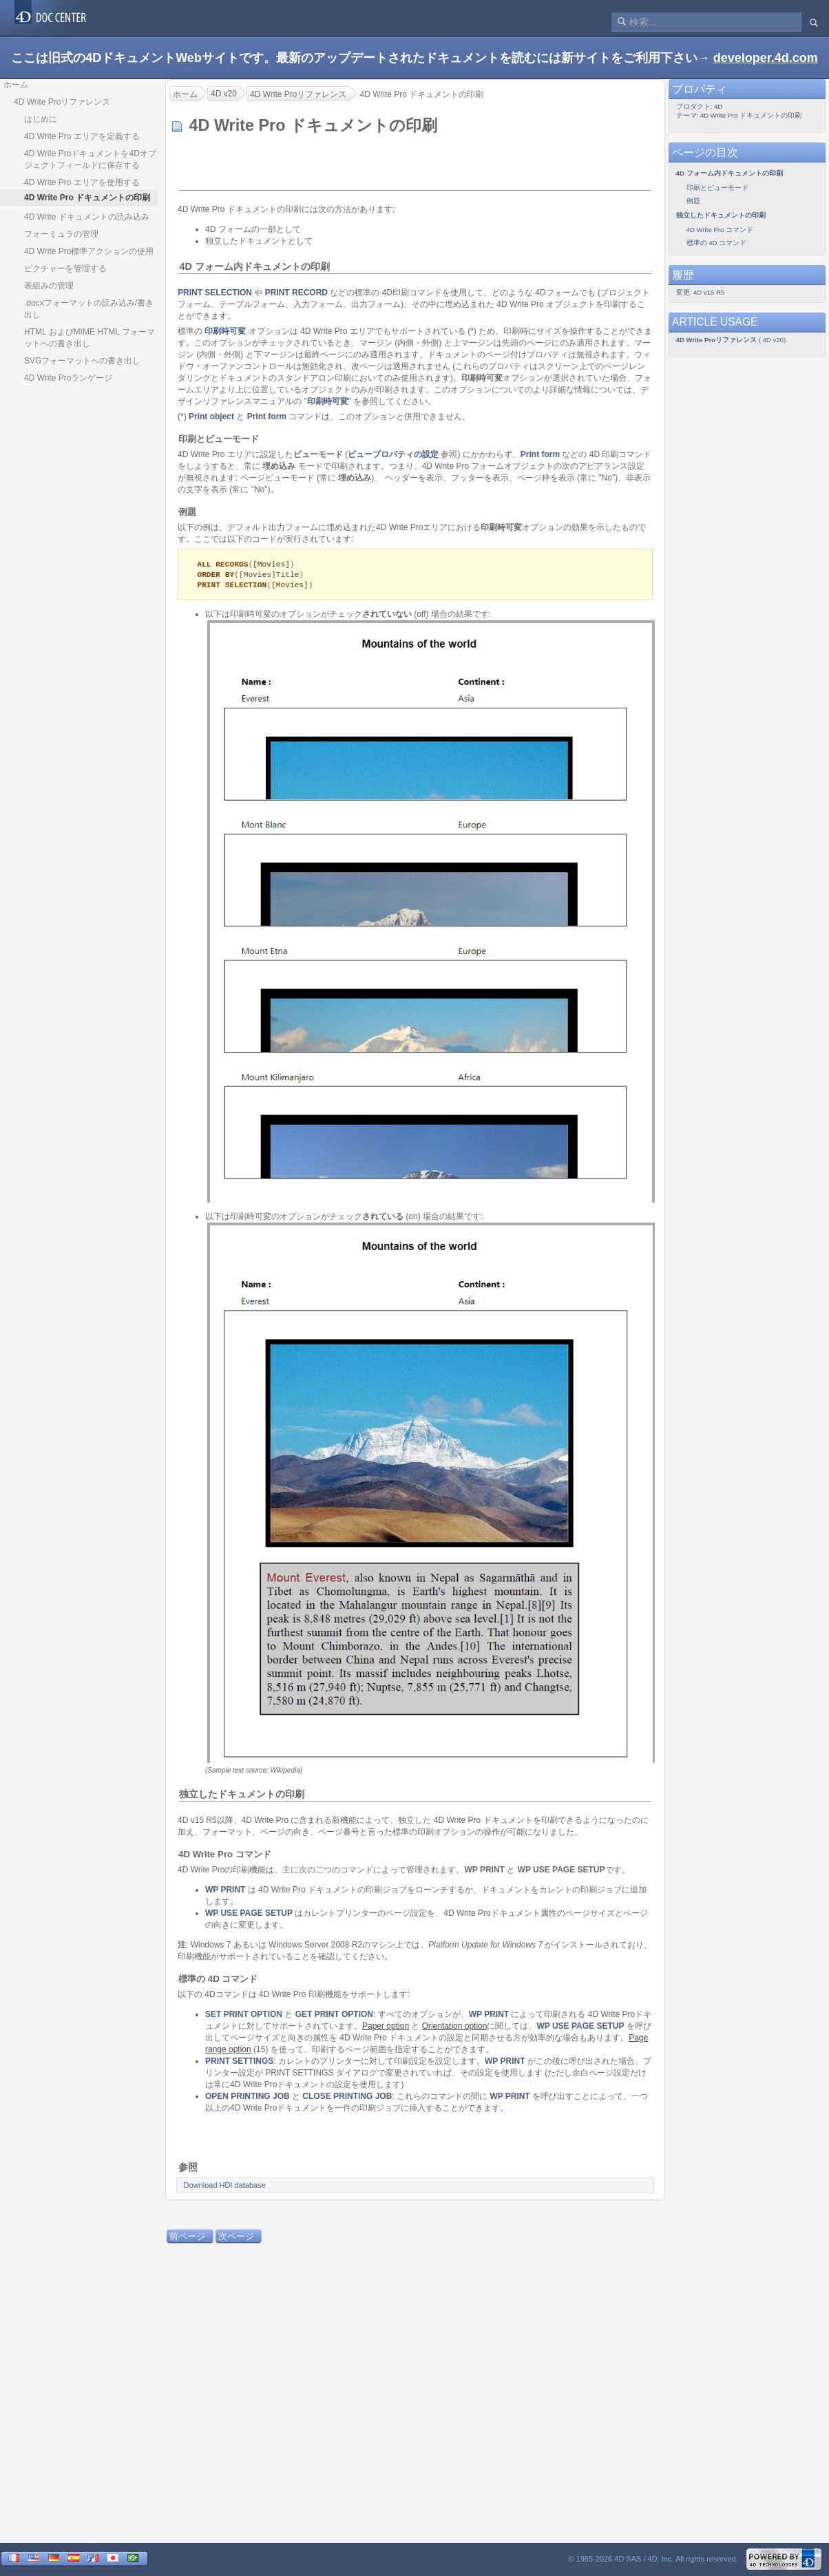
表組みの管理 (49, 286)
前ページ (187, 2238)
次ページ (236, 2238)
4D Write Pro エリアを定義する (82, 136)
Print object (211, 416)
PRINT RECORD (296, 292)
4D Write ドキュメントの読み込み (86, 217)
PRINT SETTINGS (239, 2063)
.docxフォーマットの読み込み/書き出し (89, 308)
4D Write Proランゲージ (68, 378)
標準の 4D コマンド (218, 1981)
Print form (266, 416)
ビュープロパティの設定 (393, 454)
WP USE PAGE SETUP (249, 1915)
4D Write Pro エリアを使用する (82, 182)
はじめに (40, 119)
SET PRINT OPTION (243, 2016)
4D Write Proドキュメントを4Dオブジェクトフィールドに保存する (90, 159)
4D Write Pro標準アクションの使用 (89, 251)
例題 (187, 512)
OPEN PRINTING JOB (247, 2098)
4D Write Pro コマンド (224, 1856)
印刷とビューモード (218, 439)
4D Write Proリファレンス (62, 102)
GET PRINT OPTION (334, 2016)
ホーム (15, 84)
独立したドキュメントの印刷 (241, 1796)
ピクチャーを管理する (65, 268)
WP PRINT (225, 1892)
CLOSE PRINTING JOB (347, 2098)
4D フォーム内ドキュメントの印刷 (254, 266)
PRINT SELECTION (215, 292)
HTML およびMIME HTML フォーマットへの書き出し (89, 337)
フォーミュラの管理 (61, 234)
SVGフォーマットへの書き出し (82, 361)
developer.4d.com (765, 58)
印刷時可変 (225, 331)
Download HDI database (225, 2187)
